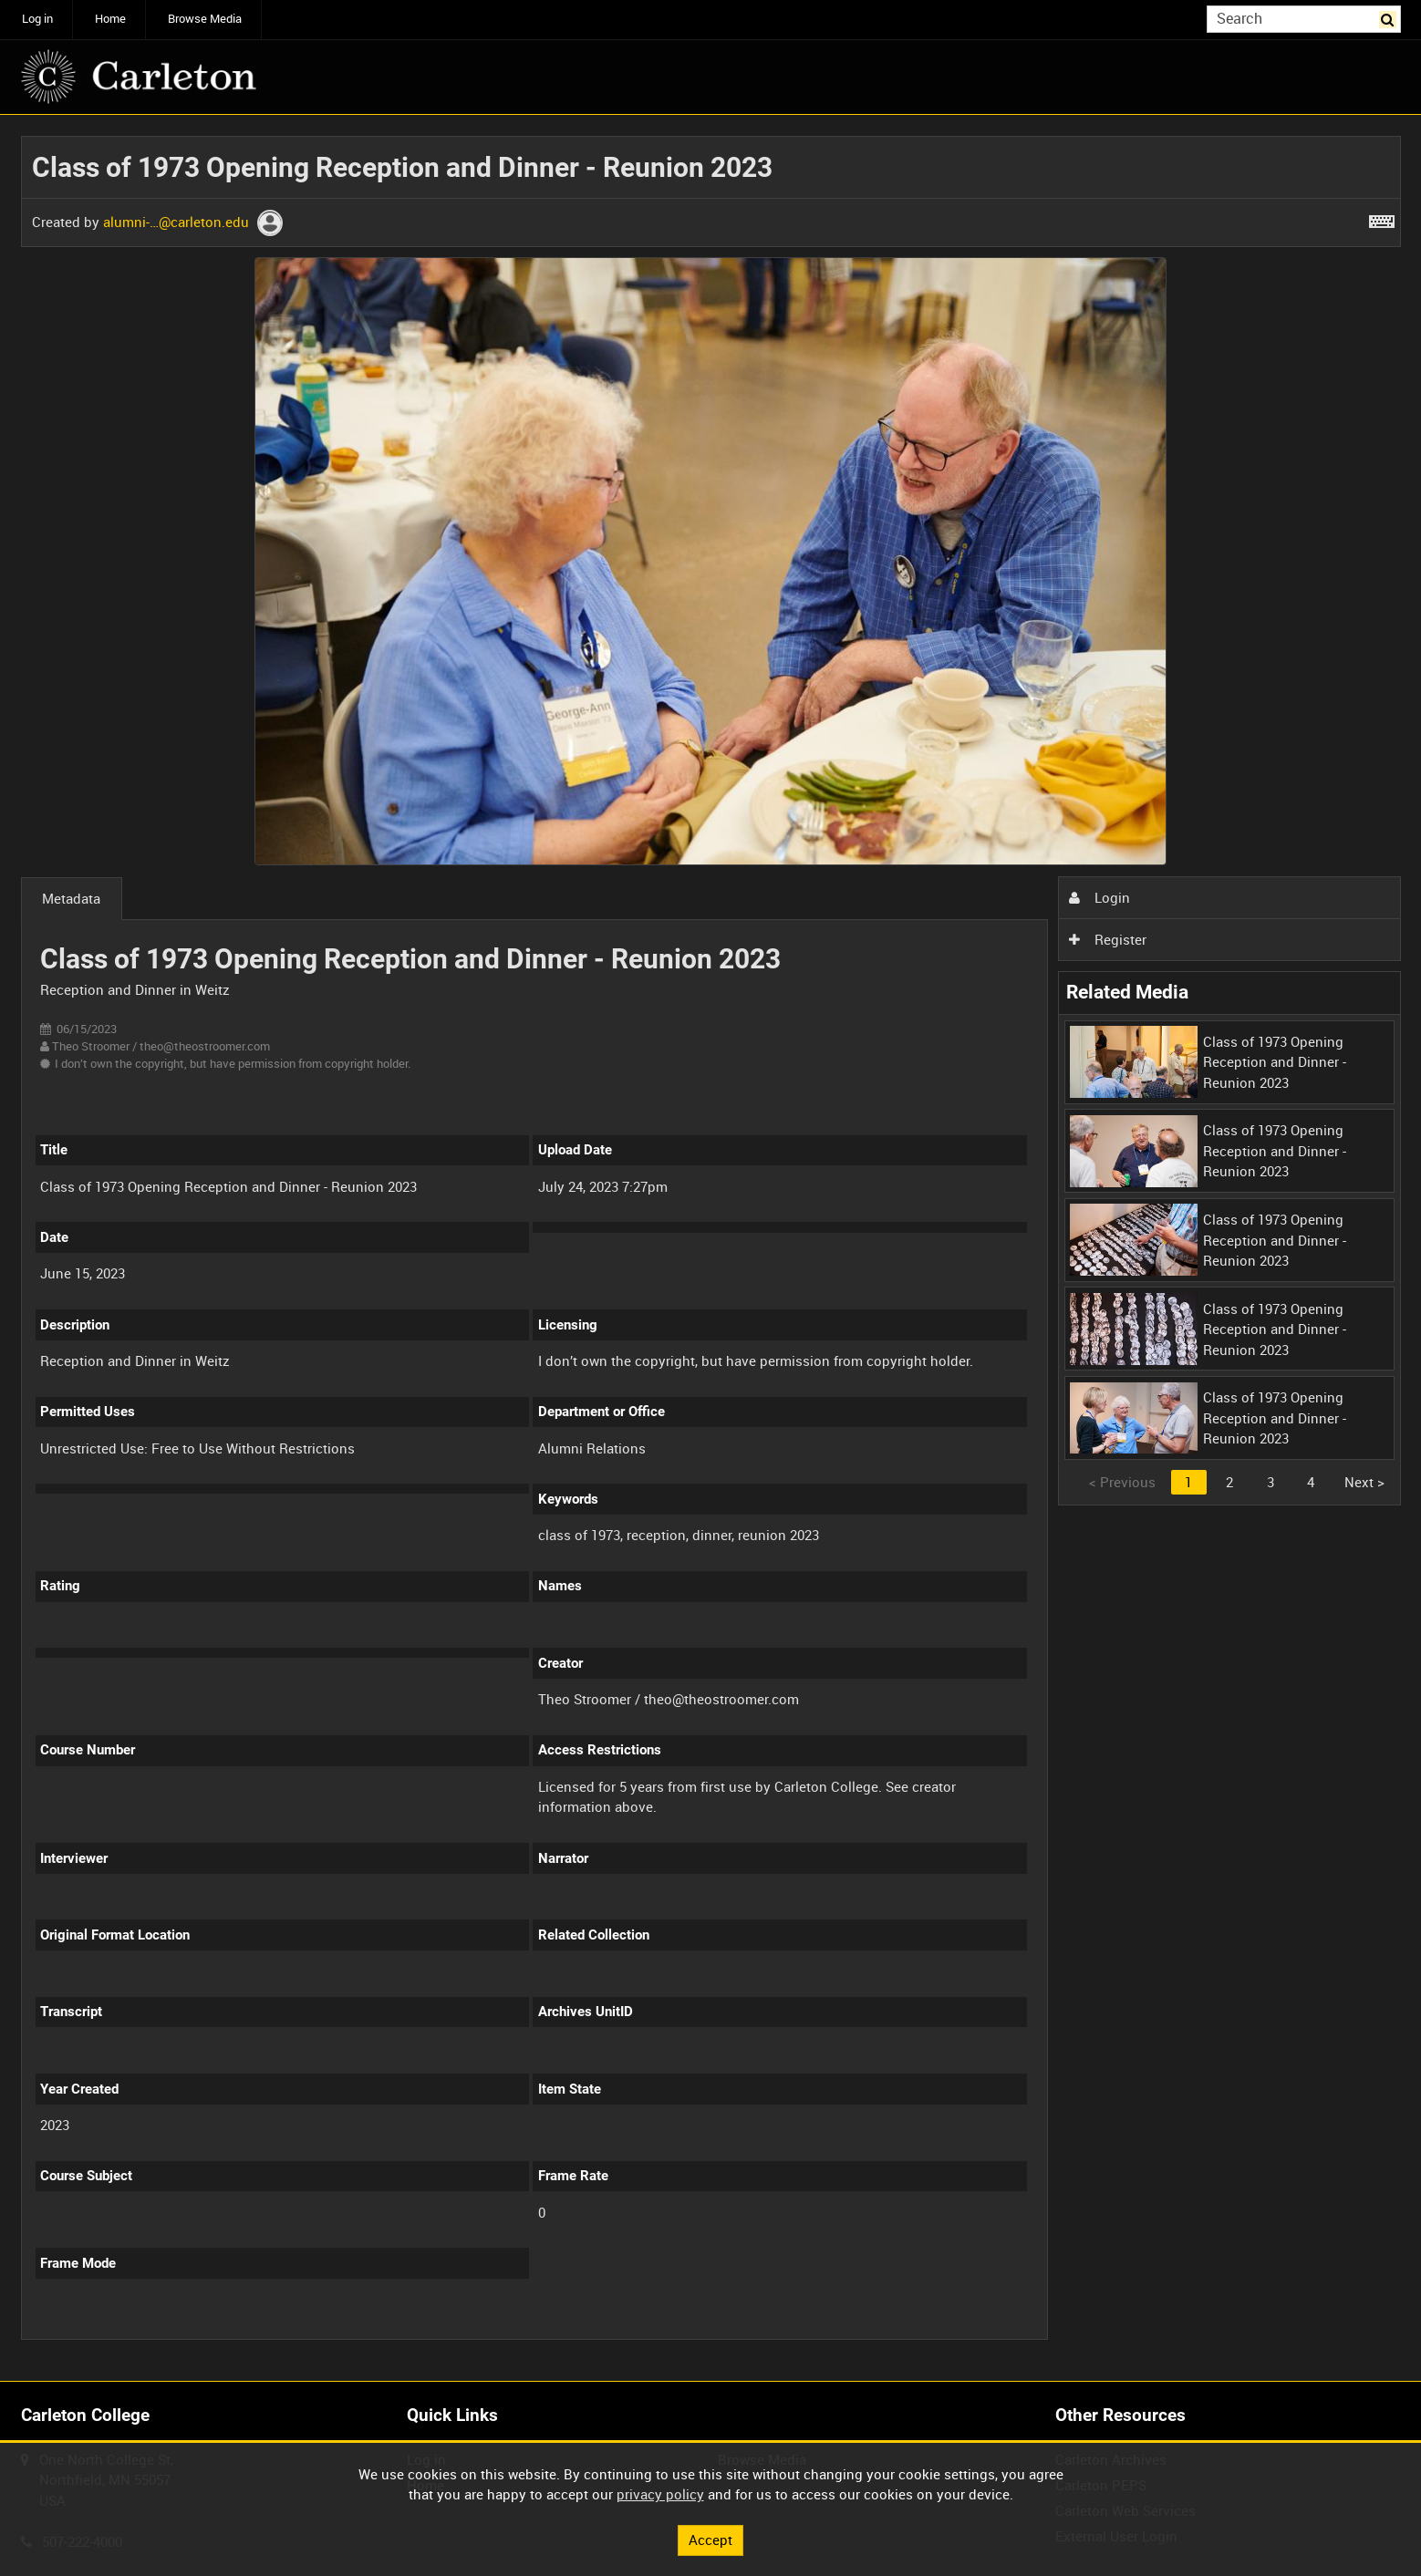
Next (1364, 1482)
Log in (37, 18)
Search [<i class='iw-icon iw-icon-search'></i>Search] (1390, 18)
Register (1107, 939)
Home (110, 18)
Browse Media (205, 18)
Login (1099, 897)
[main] (711, 1248)
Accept (710, 2539)
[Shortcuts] (1382, 218)
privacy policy (660, 2494)
